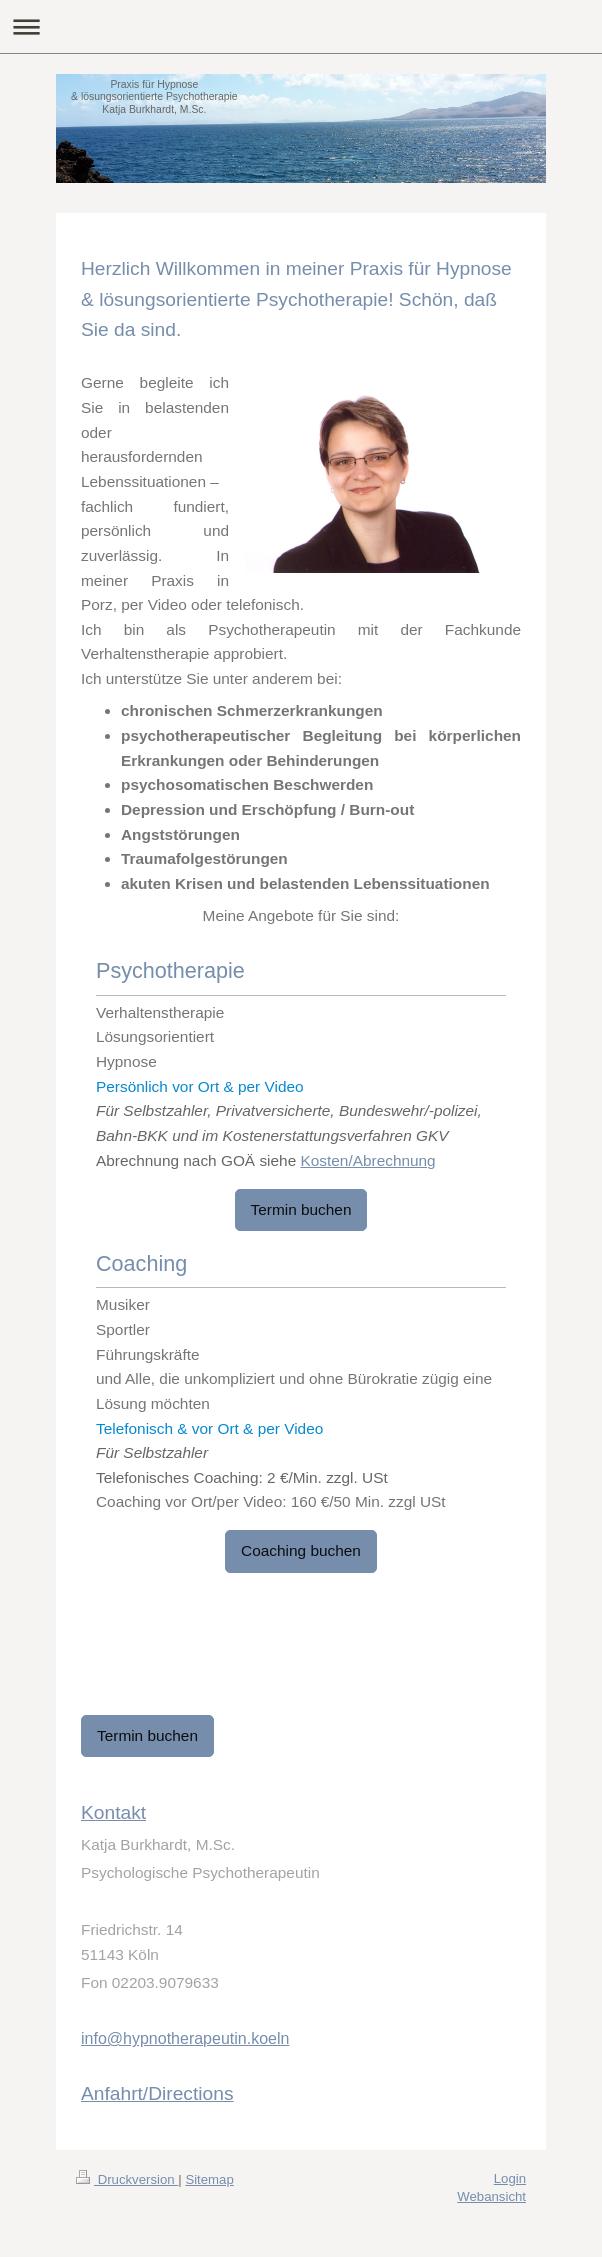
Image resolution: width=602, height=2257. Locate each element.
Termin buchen (301, 1209)
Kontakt (113, 1812)
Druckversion (127, 2179)
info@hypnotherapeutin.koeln (185, 2038)
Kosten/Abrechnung (367, 1160)
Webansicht (491, 2196)
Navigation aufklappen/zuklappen (301, 26)
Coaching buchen (301, 1550)
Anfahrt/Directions (157, 2093)
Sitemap (209, 2179)
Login (510, 2178)
